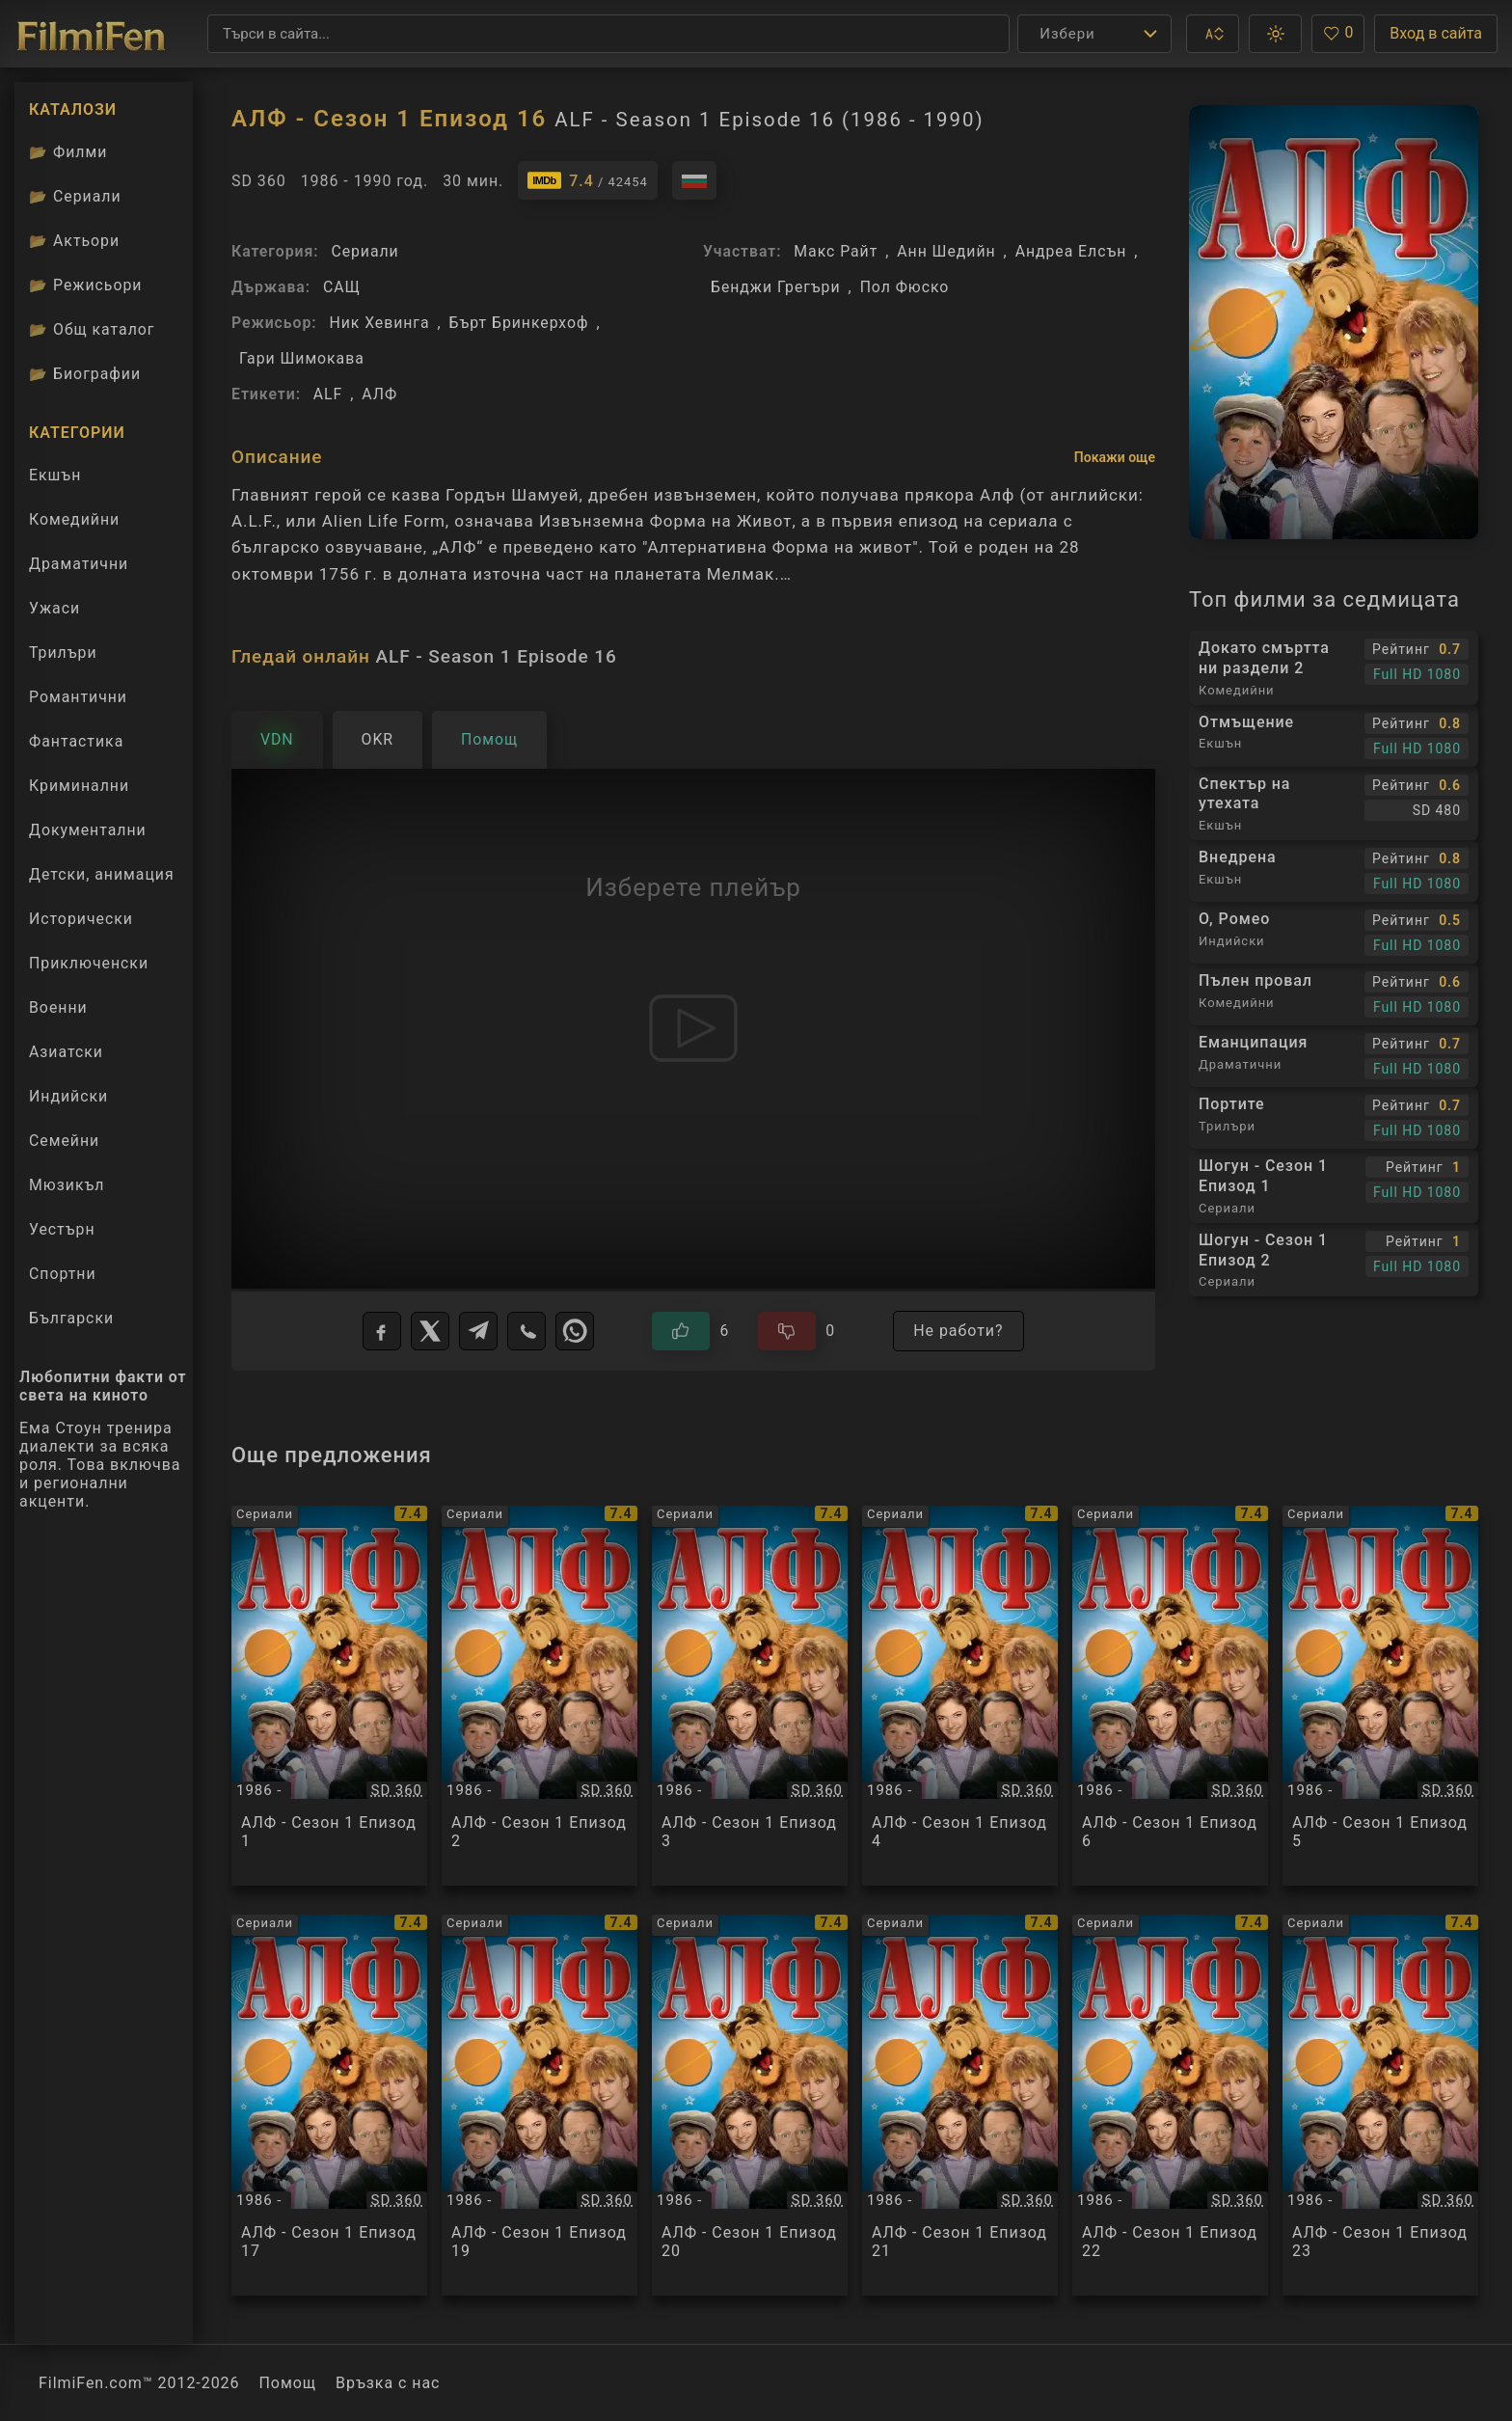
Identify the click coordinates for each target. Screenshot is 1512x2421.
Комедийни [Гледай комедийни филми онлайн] (74, 519)
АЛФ (379, 394)
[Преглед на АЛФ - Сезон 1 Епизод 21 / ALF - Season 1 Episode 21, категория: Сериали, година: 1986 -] (960, 2105)
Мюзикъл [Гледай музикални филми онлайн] (66, 1185)
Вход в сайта (1436, 33)
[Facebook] (382, 1331)
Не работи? (958, 1330)
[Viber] (526, 1331)
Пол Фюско (905, 287)
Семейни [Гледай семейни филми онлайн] (64, 1140)
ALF (327, 394)
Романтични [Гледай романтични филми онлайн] (78, 697)
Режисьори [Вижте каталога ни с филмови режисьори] (85, 285)
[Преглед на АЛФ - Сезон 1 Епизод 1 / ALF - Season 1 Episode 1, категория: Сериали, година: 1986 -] (329, 1696)
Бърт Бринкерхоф (519, 322)
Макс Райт (836, 251)
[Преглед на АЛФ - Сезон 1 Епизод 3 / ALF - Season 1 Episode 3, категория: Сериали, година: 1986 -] (750, 1696)
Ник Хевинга (379, 322)
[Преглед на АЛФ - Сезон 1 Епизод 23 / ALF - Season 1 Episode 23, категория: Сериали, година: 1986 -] (1380, 2105)
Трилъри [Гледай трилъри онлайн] (62, 656)
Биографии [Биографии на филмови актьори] (85, 374)
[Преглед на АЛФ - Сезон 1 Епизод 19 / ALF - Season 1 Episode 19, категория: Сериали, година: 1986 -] (539, 2105)
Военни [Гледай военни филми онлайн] (58, 1007)
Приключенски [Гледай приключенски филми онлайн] (88, 963)
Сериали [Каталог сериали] (75, 196)
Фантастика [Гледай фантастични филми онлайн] (76, 741)
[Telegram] (478, 1331)
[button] (1212, 33)
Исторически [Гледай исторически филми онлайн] (81, 919)
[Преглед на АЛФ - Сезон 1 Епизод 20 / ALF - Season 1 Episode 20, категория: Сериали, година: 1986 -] (750, 2105)
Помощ (288, 2383)
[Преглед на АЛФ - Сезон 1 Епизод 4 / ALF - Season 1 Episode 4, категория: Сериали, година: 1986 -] (960, 1696)
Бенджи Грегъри (776, 287)
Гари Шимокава (301, 358)
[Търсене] (608, 33)
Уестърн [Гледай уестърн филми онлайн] (62, 1229)
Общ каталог (92, 329)
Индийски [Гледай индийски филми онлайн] (68, 1096)
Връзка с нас (388, 2383)
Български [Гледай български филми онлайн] (71, 1318)
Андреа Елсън (1071, 251)
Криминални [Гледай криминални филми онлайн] (79, 785)
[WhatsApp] (574, 1331)
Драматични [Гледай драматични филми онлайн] (78, 564)
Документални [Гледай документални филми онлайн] (88, 830)
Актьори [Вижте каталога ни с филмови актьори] (74, 240)
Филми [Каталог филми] (68, 152)
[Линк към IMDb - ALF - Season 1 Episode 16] (587, 180)
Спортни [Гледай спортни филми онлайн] (62, 1274)
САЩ (342, 287)
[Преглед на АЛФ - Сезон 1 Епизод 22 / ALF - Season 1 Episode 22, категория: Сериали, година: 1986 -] (1170, 2105)
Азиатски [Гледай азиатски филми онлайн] (66, 1052)
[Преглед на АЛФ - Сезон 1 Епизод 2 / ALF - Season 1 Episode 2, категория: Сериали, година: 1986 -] (539, 1696)
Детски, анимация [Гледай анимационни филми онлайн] (102, 874)
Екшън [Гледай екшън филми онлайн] (55, 475)
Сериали (364, 251)
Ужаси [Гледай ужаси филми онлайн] (54, 608)
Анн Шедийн (946, 251)
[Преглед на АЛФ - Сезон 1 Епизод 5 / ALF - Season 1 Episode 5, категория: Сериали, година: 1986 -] (1380, 1696)
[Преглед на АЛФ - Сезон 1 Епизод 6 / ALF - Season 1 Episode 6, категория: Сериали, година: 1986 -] (1170, 1696)
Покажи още (1114, 457)
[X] (430, 1331)
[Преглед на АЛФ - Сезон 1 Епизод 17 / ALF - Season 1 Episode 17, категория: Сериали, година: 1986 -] (329, 2105)
